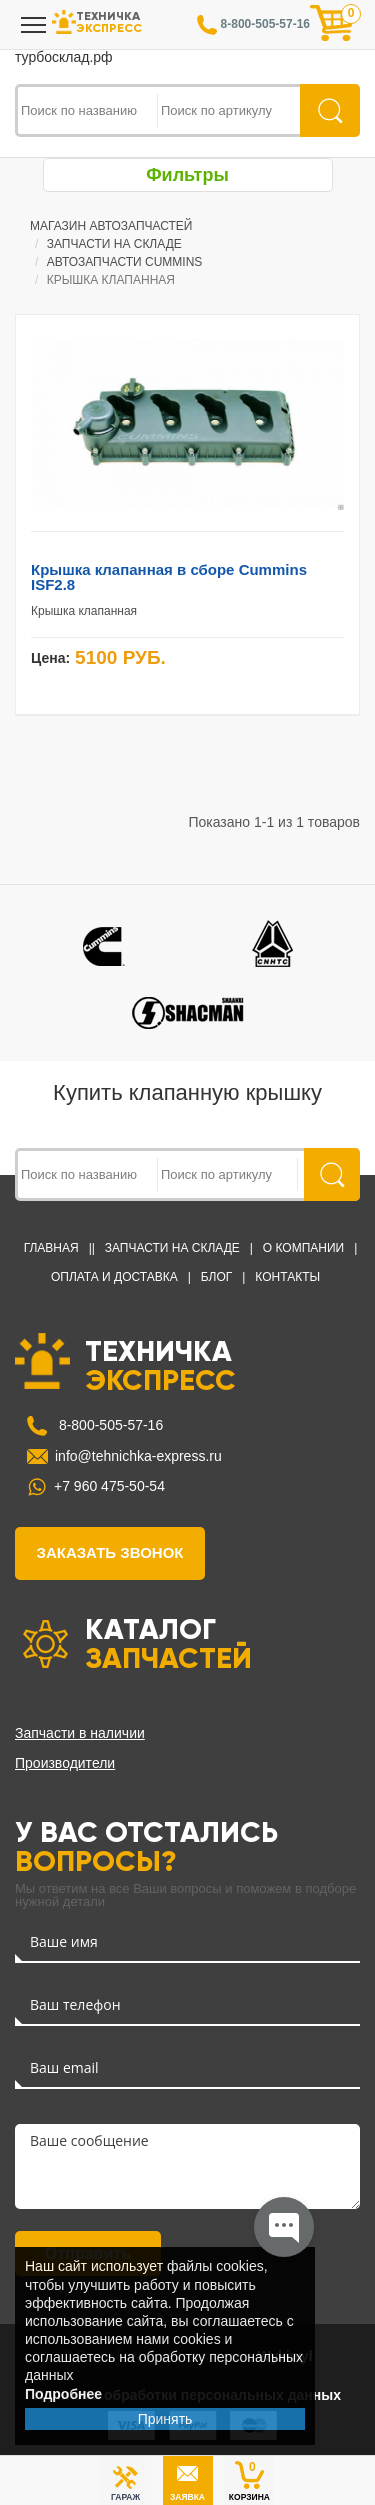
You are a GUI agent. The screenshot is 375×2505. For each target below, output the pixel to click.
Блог (217, 1277)
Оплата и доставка (114, 1277)
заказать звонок (110, 1552)
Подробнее (63, 2394)
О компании (303, 1248)
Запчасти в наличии (80, 1733)
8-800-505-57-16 (109, 1425)
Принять (165, 2419)
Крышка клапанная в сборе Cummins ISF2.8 (169, 577)
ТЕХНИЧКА (160, 1364)
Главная (51, 1248)
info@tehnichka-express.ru (138, 1456)
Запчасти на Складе (172, 1248)
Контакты (287, 1277)
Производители (65, 1763)
